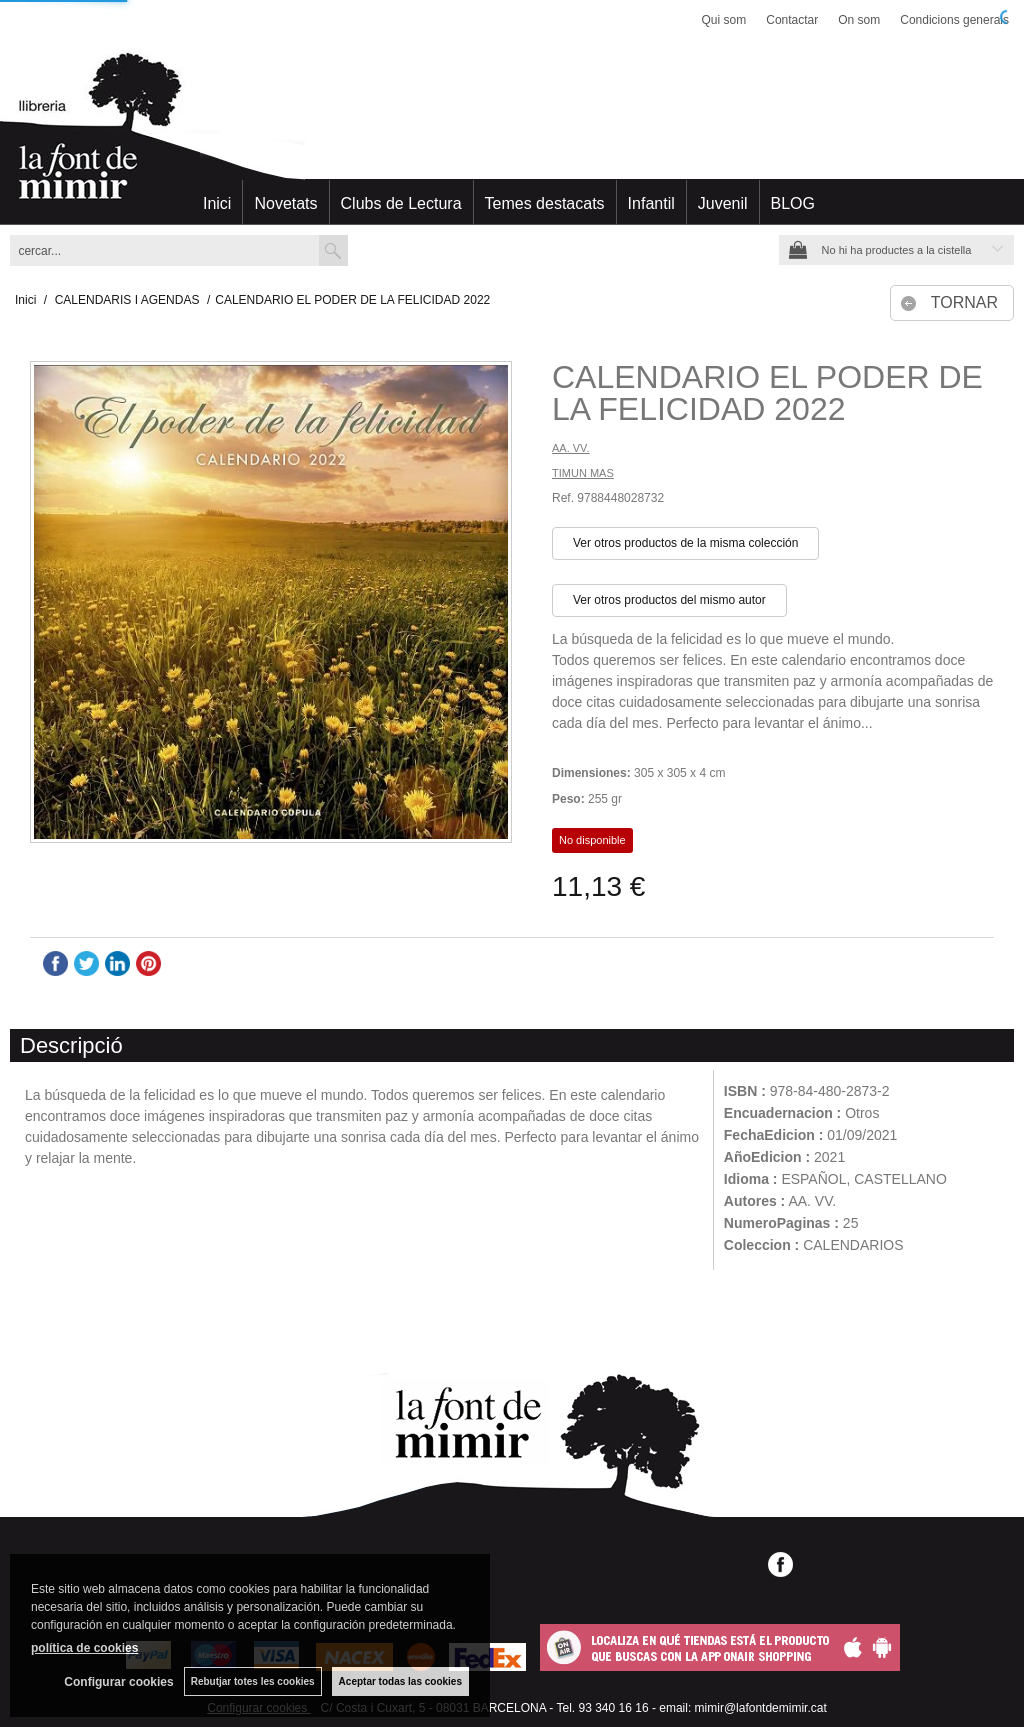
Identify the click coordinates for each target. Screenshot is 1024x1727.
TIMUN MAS (583, 473)
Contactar (792, 20)
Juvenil (723, 203)
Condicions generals (954, 20)
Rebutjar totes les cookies (253, 1681)
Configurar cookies (118, 1682)
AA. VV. (571, 448)
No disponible (592, 840)
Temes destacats (545, 203)
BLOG (793, 203)
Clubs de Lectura (401, 203)
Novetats (285, 203)
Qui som (724, 20)
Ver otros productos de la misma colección (685, 543)
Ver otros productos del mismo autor (669, 600)
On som (859, 20)
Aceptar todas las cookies (400, 1681)
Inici (217, 203)
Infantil (651, 203)
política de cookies (84, 1648)
